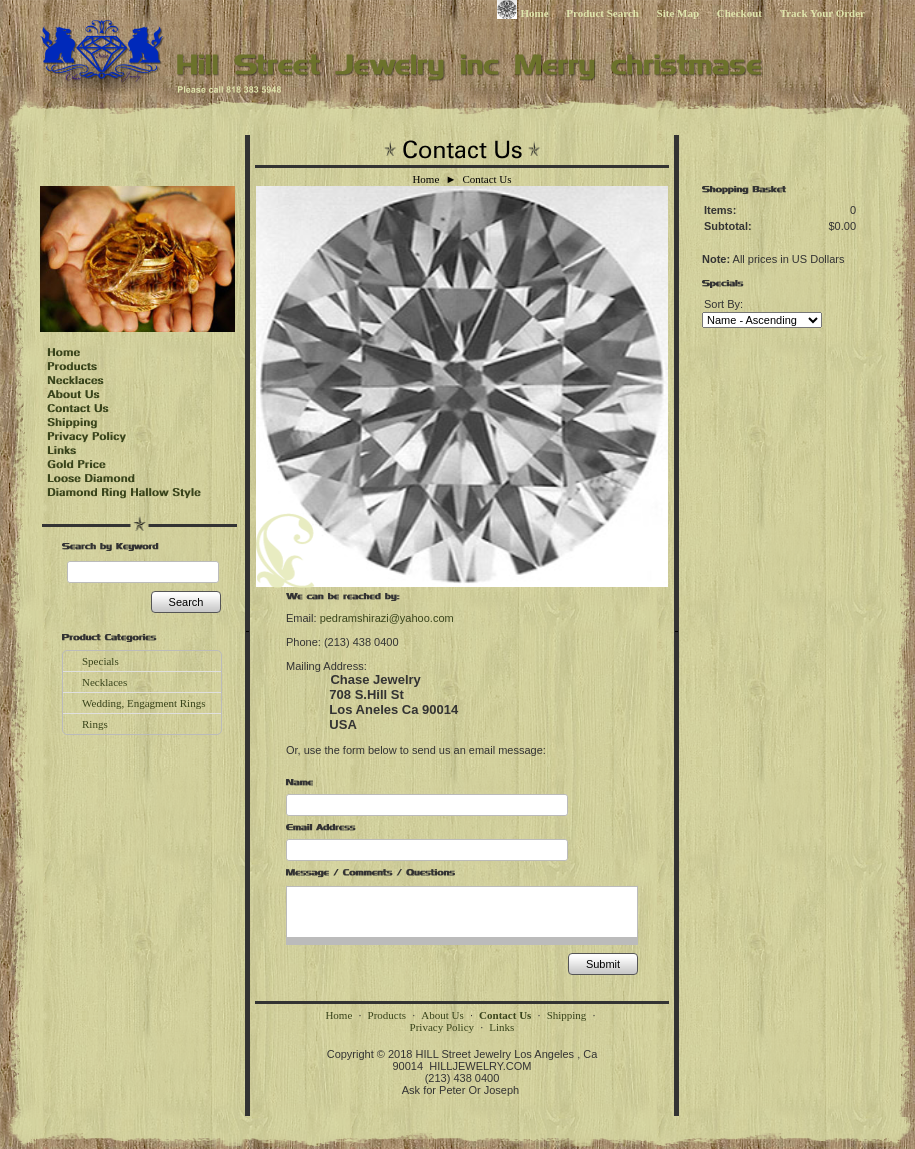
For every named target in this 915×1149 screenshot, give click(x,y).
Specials (100, 661)
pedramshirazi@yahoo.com (387, 618)
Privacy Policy (442, 1027)
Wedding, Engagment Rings (143, 703)
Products (387, 1015)
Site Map (678, 13)
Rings (95, 724)
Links (501, 1027)
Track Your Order (822, 13)
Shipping (567, 1015)
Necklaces (104, 682)
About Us (442, 1015)
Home (523, 13)
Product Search (602, 13)
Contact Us (486, 179)
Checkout (739, 13)
